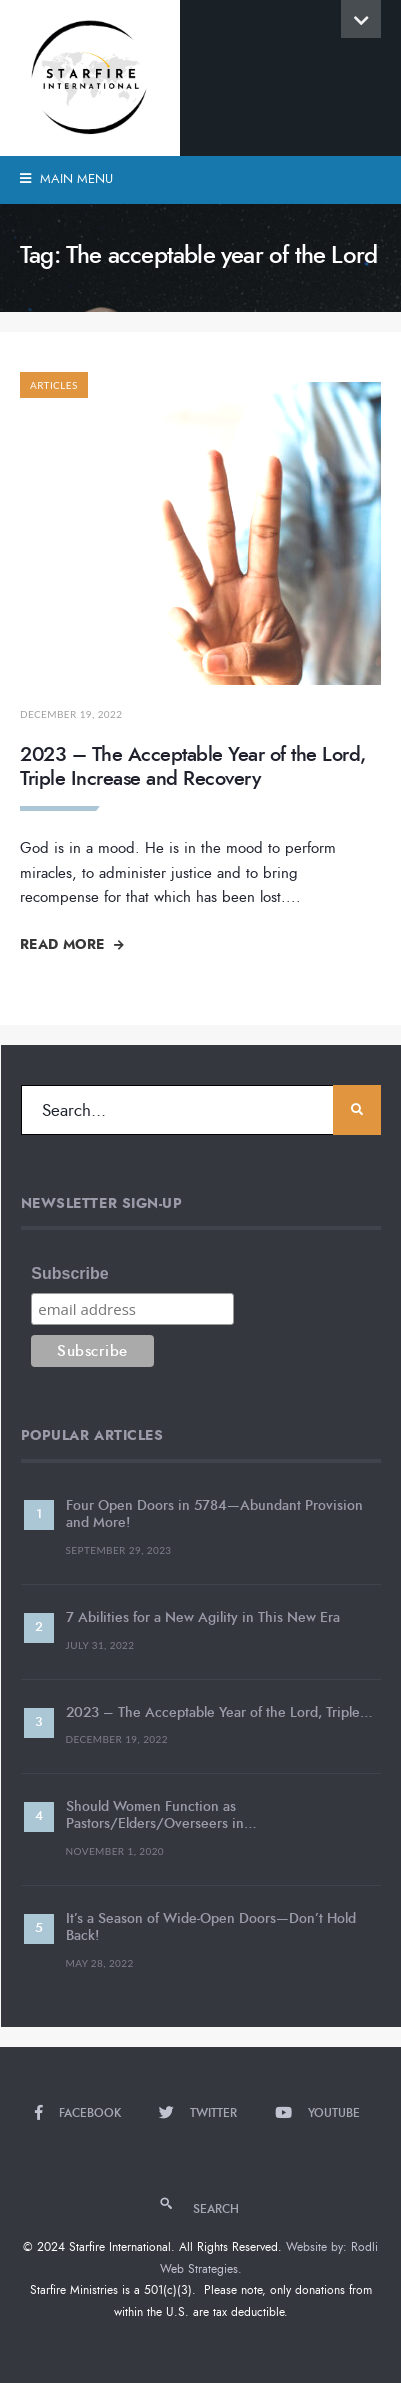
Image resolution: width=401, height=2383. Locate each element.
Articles (54, 385)
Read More (72, 944)
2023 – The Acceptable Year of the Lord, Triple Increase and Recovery (193, 766)
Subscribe (69, 1273)
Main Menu (66, 179)
